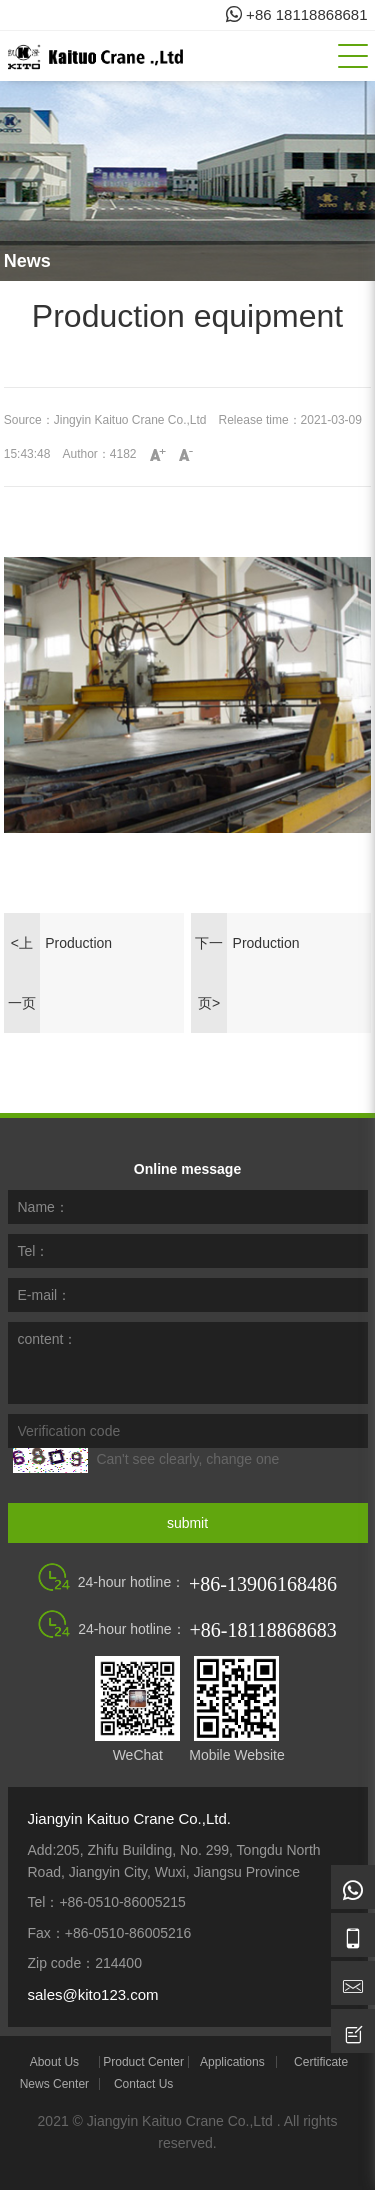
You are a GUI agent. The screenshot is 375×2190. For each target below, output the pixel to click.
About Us (54, 2062)
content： (48, 1339)
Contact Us (143, 2084)
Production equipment (78, 954)
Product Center (143, 2062)
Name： (43, 1207)
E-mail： (45, 1295)
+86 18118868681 (297, 14)
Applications (232, 2062)
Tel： (34, 1251)
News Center (54, 2084)
